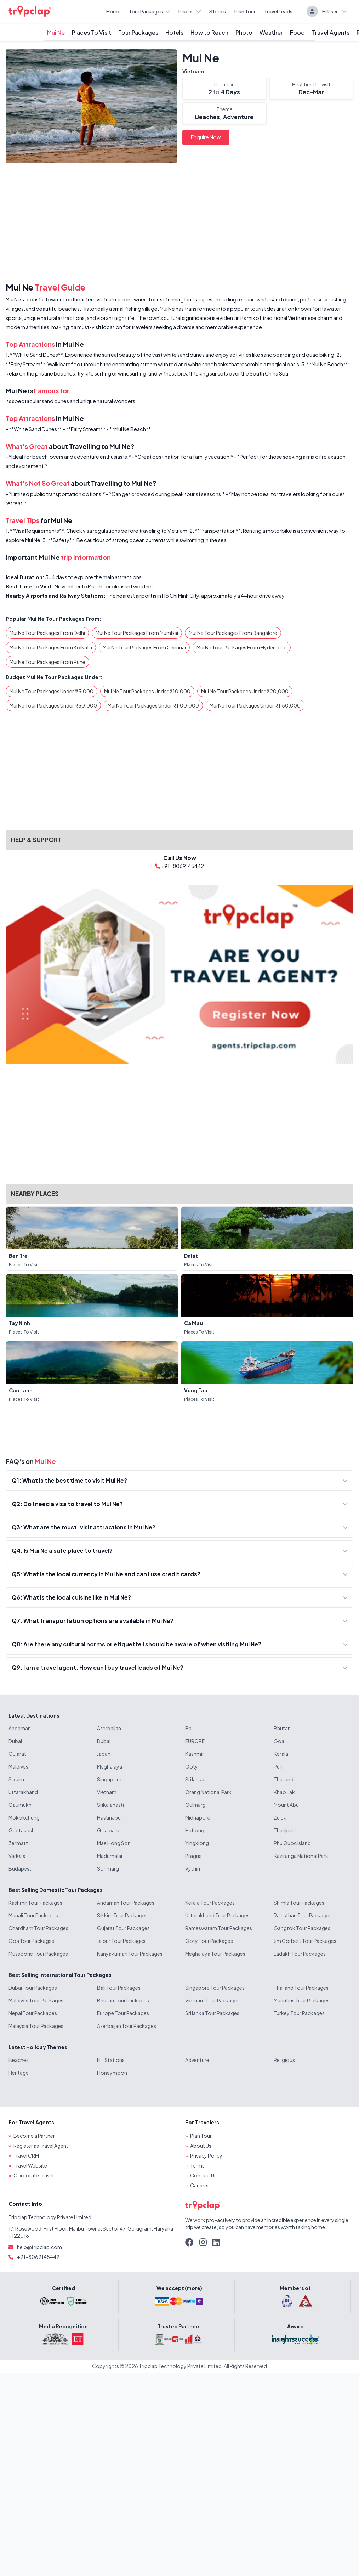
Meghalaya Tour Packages (215, 1953)
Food (297, 32)
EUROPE (195, 1741)
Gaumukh (20, 1805)
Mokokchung (24, 1817)
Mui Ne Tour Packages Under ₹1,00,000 (153, 705)
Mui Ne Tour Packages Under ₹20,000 (245, 691)
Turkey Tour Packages (299, 2013)
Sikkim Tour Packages (122, 1915)
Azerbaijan (109, 1728)
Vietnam (193, 71)
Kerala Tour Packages (210, 1902)
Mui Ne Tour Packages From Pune (47, 662)
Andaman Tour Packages (125, 1902)
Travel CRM (26, 2155)
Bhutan (282, 1728)
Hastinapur (109, 1817)
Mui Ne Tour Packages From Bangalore (233, 633)
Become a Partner (34, 2135)
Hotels (174, 32)
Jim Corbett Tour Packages (305, 1941)
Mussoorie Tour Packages (38, 1953)
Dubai (15, 1741)
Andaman (19, 1728)
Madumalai (109, 1856)
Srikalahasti (110, 1805)
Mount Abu (286, 1805)
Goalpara (108, 1830)
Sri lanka (194, 1779)
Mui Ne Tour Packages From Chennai (144, 647)
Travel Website (30, 2165)
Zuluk (280, 1817)
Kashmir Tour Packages (35, 1902)
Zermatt (18, 1843)
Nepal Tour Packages (32, 2013)
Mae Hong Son (114, 1843)
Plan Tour (245, 11)
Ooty (191, 1766)
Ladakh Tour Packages (300, 1953)
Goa (279, 1741)
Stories (217, 11)
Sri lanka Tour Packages (212, 2013)
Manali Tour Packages (33, 1915)
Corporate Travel (33, 2175)
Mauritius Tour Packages (302, 2000)
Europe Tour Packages (123, 2013)
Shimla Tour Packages (299, 1902)
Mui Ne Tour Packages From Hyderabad (241, 647)
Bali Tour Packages (119, 1987)
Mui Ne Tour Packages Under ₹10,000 (147, 691)
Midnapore (197, 1817)
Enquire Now (206, 137)
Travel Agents (330, 32)
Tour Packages (149, 11)
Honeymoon (112, 2072)
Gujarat (17, 1754)
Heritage (18, 2072)
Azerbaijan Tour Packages (126, 2026)
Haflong (194, 1830)
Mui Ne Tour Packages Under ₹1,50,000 (255, 705)
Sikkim (16, 1779)
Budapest (20, 1868)
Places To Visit (91, 32)
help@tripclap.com (39, 2247)
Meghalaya (109, 1766)
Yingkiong (197, 1843)
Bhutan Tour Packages (123, 2000)
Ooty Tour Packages (209, 1941)
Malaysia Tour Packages (35, 2026)
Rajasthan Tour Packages (303, 1915)
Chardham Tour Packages (38, 1928)
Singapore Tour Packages (215, 1987)
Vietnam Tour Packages (212, 2000)
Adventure (197, 2060)
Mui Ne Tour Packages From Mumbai (137, 633)
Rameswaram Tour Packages (218, 1928)
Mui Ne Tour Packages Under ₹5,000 (51, 691)
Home (113, 11)
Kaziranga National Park (301, 1856)
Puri (278, 1766)
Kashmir (194, 1754)
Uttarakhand (23, 1792)
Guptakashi (22, 1830)
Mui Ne (56, 32)
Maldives (18, 1766)
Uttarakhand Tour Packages (217, 1915)
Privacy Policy (206, 2155)
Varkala (16, 1856)
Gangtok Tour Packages (302, 1928)
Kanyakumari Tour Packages (130, 1953)
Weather (271, 32)
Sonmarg (108, 1868)
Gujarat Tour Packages (123, 1928)
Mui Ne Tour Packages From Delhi (47, 633)
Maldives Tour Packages (35, 2000)
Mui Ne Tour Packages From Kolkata (51, 647)
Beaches (18, 2060)
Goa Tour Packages (31, 1941)
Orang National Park (208, 1792)
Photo (243, 32)
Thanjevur (285, 1830)
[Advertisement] (179, 224)
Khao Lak (284, 1792)
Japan (103, 1754)
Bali (189, 1728)
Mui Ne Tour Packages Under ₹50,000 (53, 705)
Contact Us (203, 2175)
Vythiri (192, 1868)
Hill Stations (111, 2060)
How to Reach (209, 32)
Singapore (109, 1779)
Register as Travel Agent (40, 2145)
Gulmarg (195, 1805)
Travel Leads (278, 11)
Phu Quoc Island (292, 1843)
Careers (199, 2185)
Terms (197, 2165)
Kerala (281, 1754)
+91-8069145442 (38, 2257)
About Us (200, 2145)
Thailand (284, 1779)
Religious (284, 2060)
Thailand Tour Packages (301, 1987)
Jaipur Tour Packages (121, 1941)
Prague (193, 1856)
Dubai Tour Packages (32, 1987)
